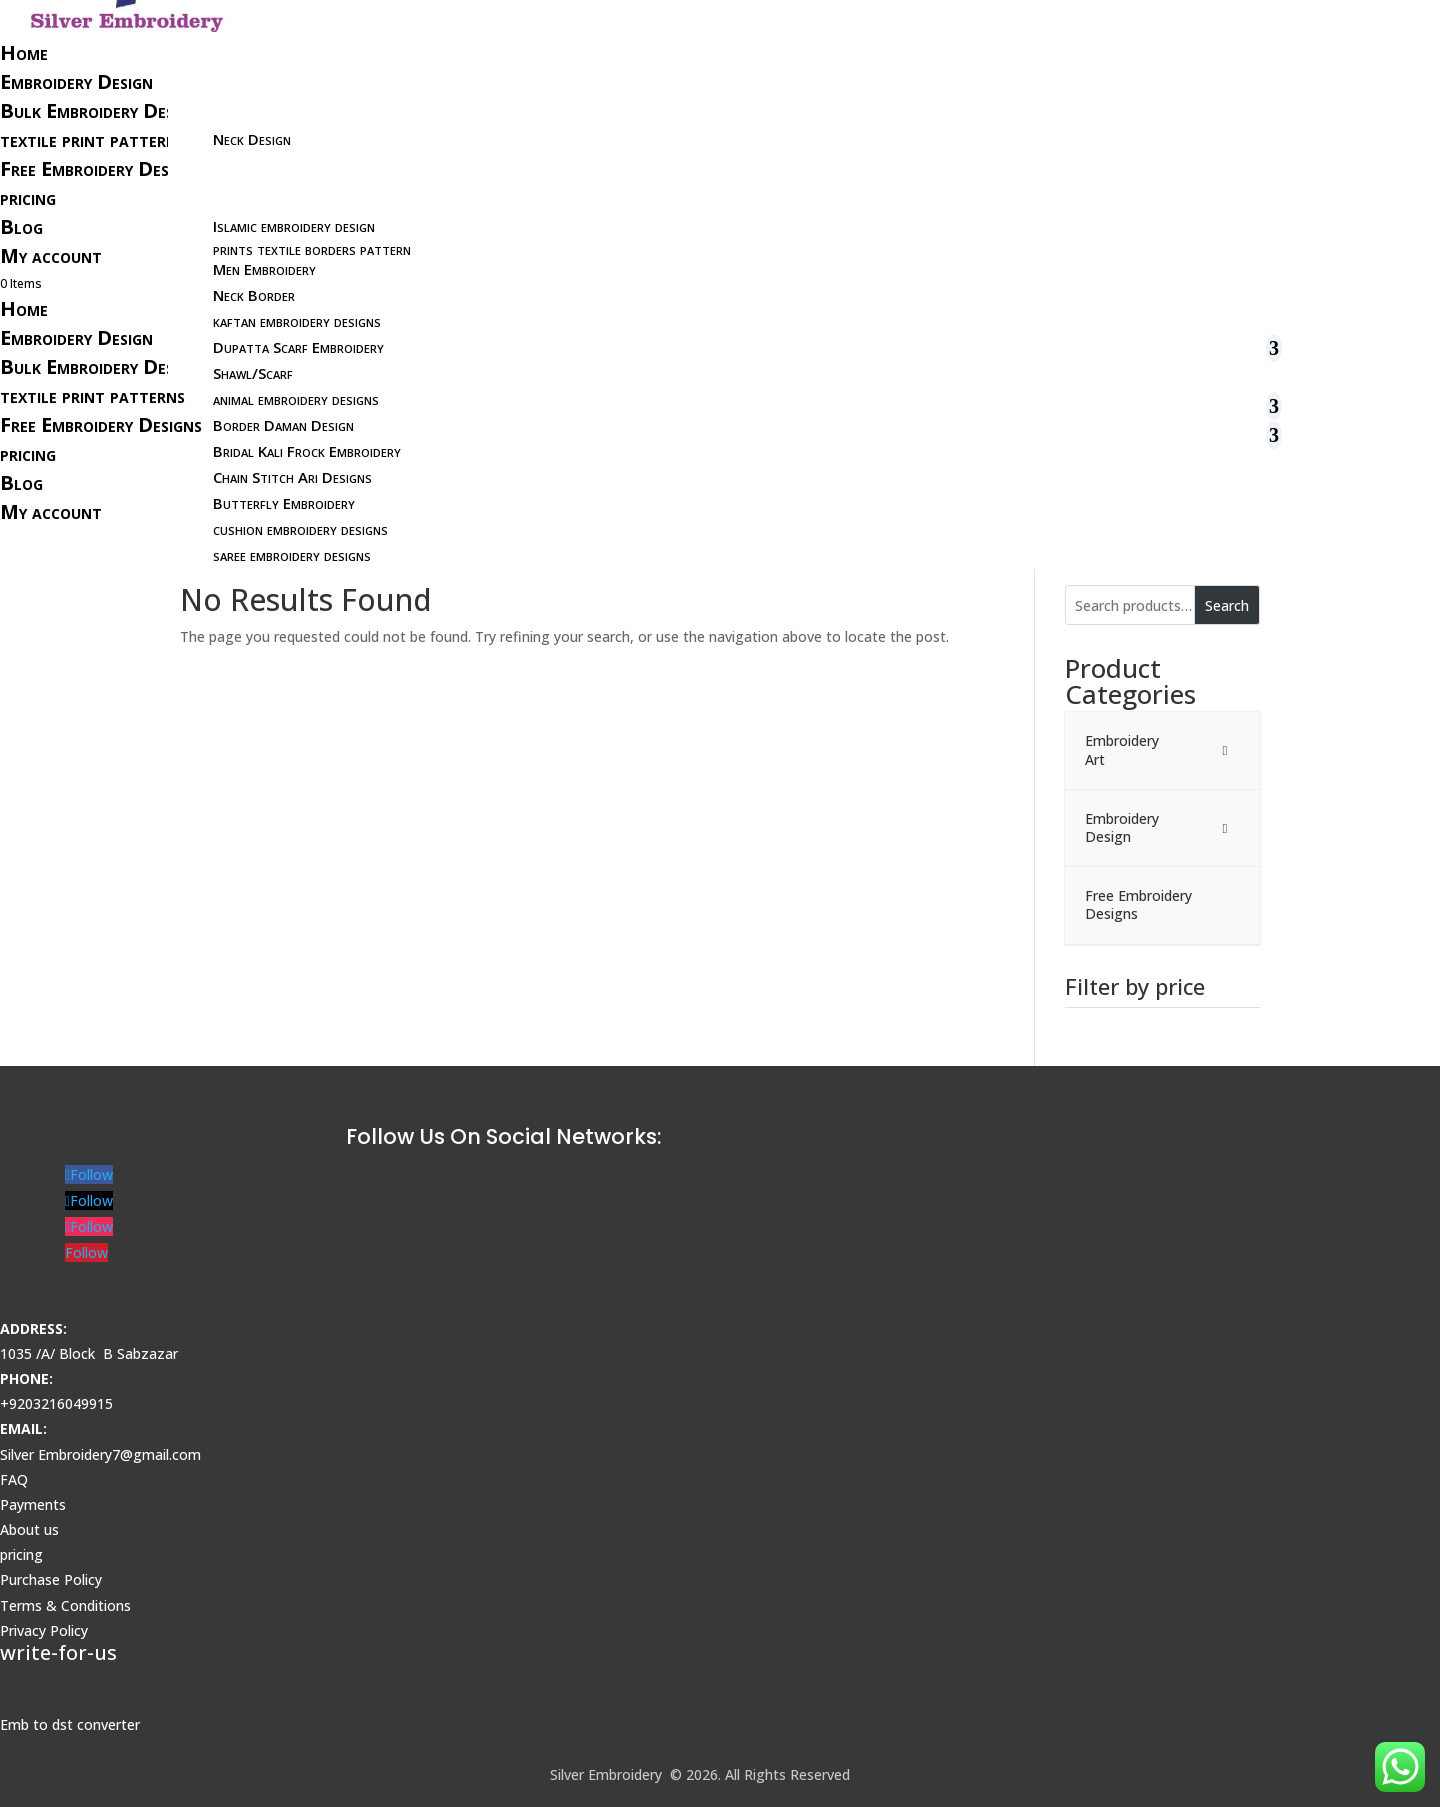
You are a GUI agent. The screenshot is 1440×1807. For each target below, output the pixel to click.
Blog (21, 226)
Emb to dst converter (70, 1724)
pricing (28, 197)
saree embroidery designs (292, 555)
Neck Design (252, 139)
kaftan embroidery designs (297, 321)
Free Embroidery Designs (101, 168)
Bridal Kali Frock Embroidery (307, 451)
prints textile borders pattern (312, 249)
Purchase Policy (51, 1579)
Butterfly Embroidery (284, 503)
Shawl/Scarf (253, 373)
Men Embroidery (264, 269)
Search (1227, 605)
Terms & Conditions (65, 1605)
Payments (33, 1504)
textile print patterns (92, 139)
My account (51, 255)
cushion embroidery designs (300, 529)
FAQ (14, 1479)
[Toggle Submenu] (1225, 750)
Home (24, 52)
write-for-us (58, 1652)
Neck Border (254, 295)
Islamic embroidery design (294, 226)
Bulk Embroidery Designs (103, 110)
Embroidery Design (76, 81)
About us (29, 1529)
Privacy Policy (44, 1630)
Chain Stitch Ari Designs (292, 477)
